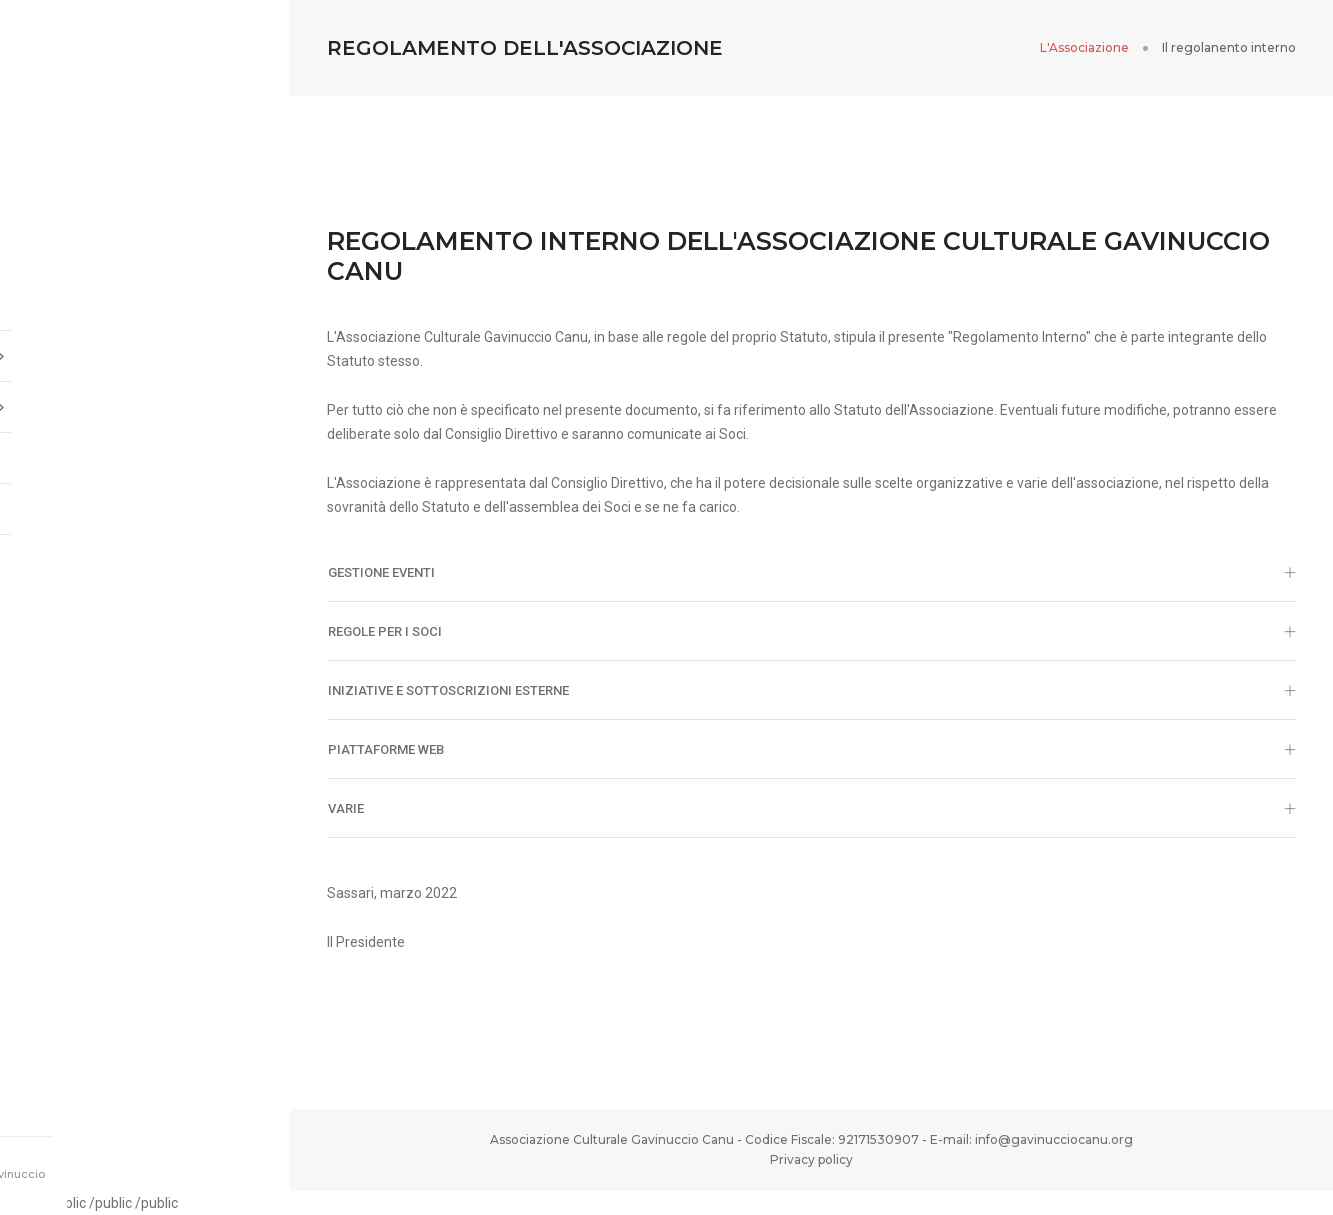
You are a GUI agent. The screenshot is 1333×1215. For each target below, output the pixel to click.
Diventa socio (92, 450)
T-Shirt (70, 501)
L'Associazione (1084, 47)
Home (62, 297)
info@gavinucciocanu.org (1054, 1139)
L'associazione (145, 348)
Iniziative (145, 399)
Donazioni (78, 552)
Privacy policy (811, 1159)
